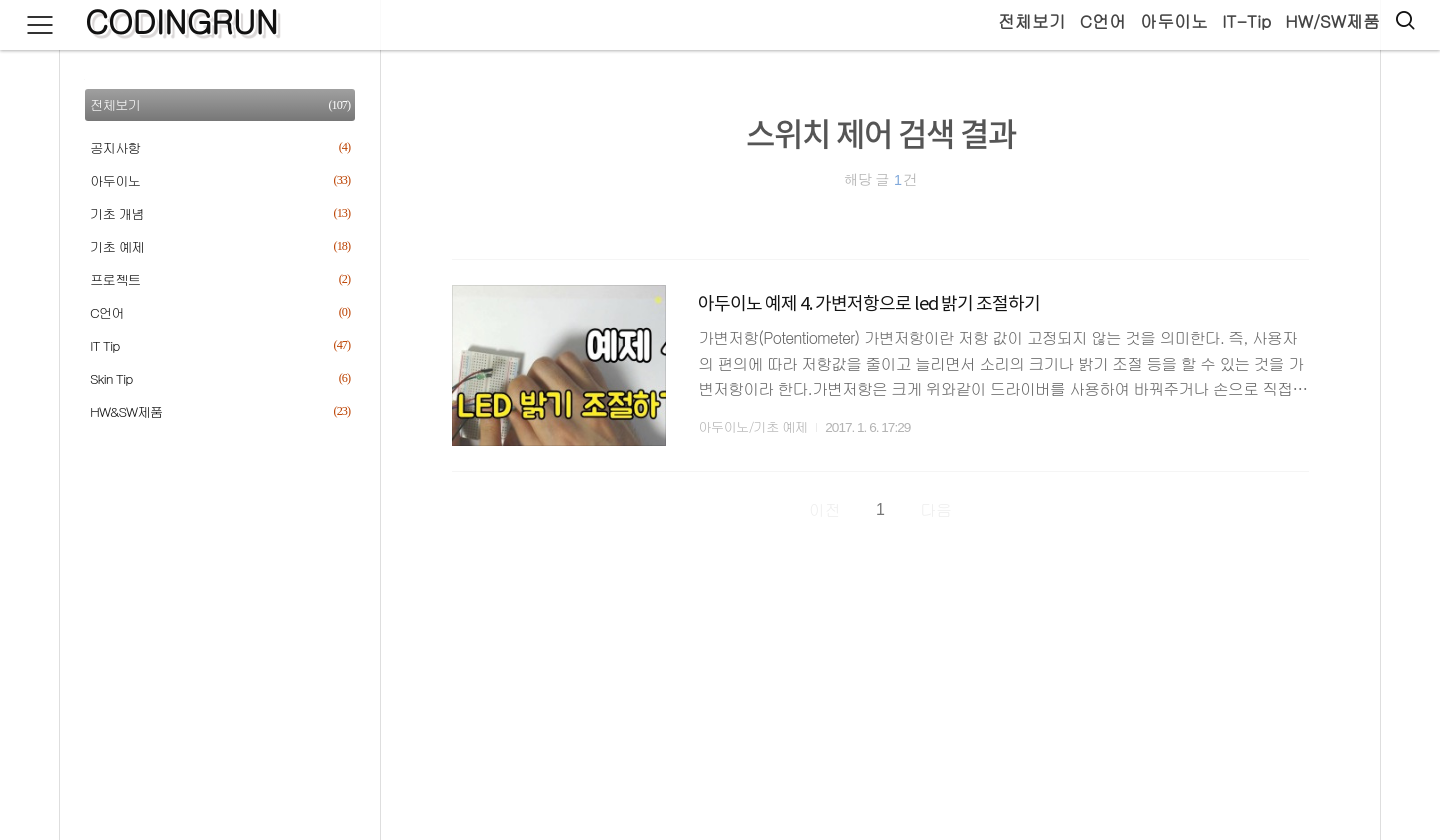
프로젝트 (220, 279)
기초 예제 (220, 246)
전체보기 (1032, 21)
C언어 (1103, 21)
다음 (936, 509)
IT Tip (220, 345)
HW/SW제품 (1332, 21)
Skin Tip (220, 378)
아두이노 (1174, 21)
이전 (825, 509)
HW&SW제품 (220, 411)
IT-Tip (1246, 21)
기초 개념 (220, 213)
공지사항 (220, 147)
